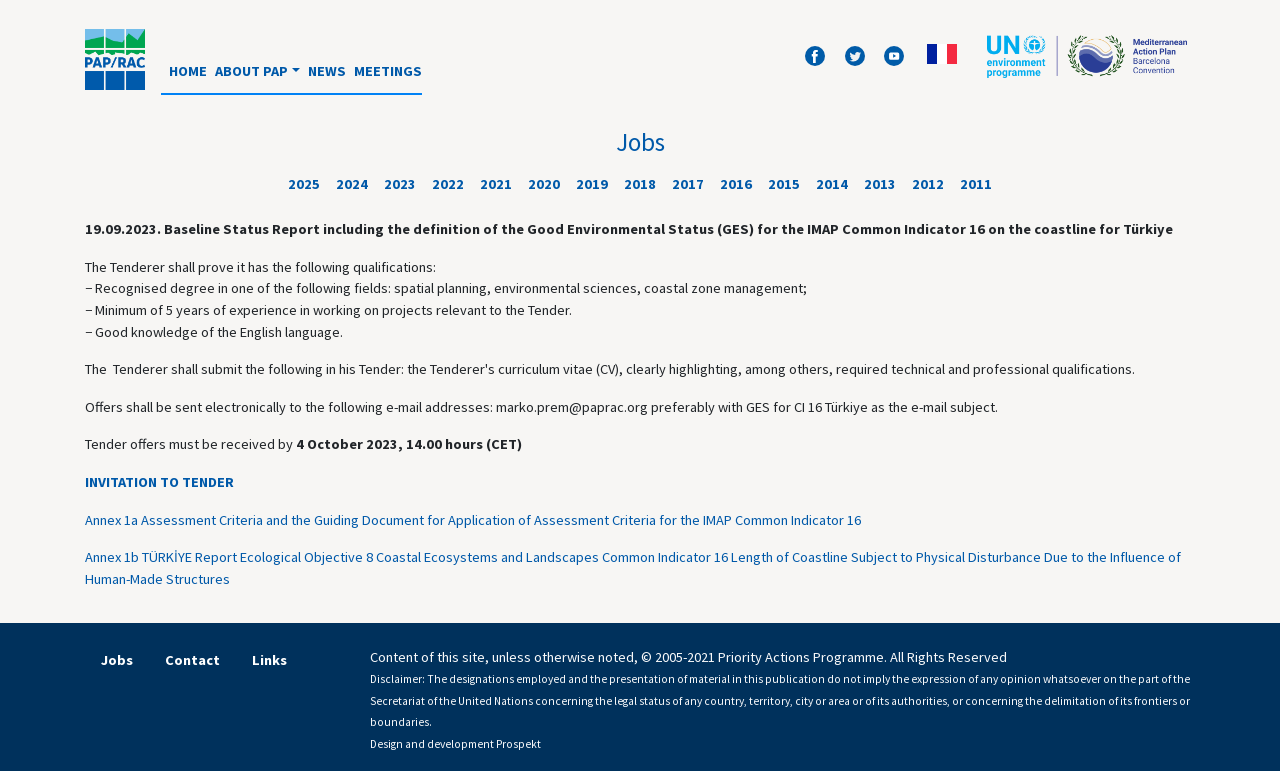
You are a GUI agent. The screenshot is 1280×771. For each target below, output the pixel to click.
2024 (352, 184)
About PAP (251, 71)
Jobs (117, 660)
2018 (640, 184)
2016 (736, 184)
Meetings (388, 71)
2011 (976, 184)
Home (188, 71)
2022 (448, 184)
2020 (544, 184)
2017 (688, 184)
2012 (928, 184)
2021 (496, 184)
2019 (592, 184)
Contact (192, 660)
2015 (784, 184)
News (327, 71)
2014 (832, 184)
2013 (880, 184)
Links (269, 660)
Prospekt (518, 744)
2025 (304, 184)
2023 (400, 184)
